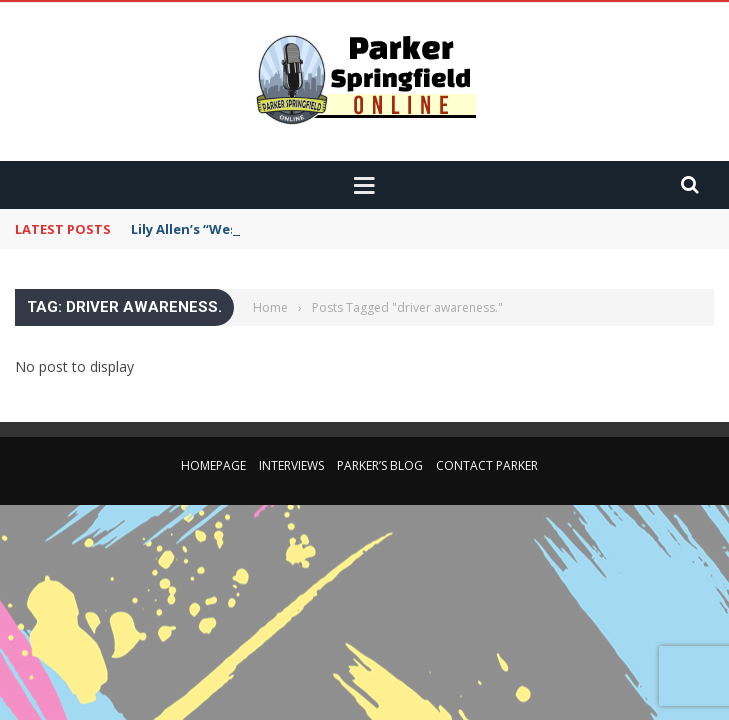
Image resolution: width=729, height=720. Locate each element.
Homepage (213, 465)
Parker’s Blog (380, 465)
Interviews (291, 465)
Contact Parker (487, 465)
